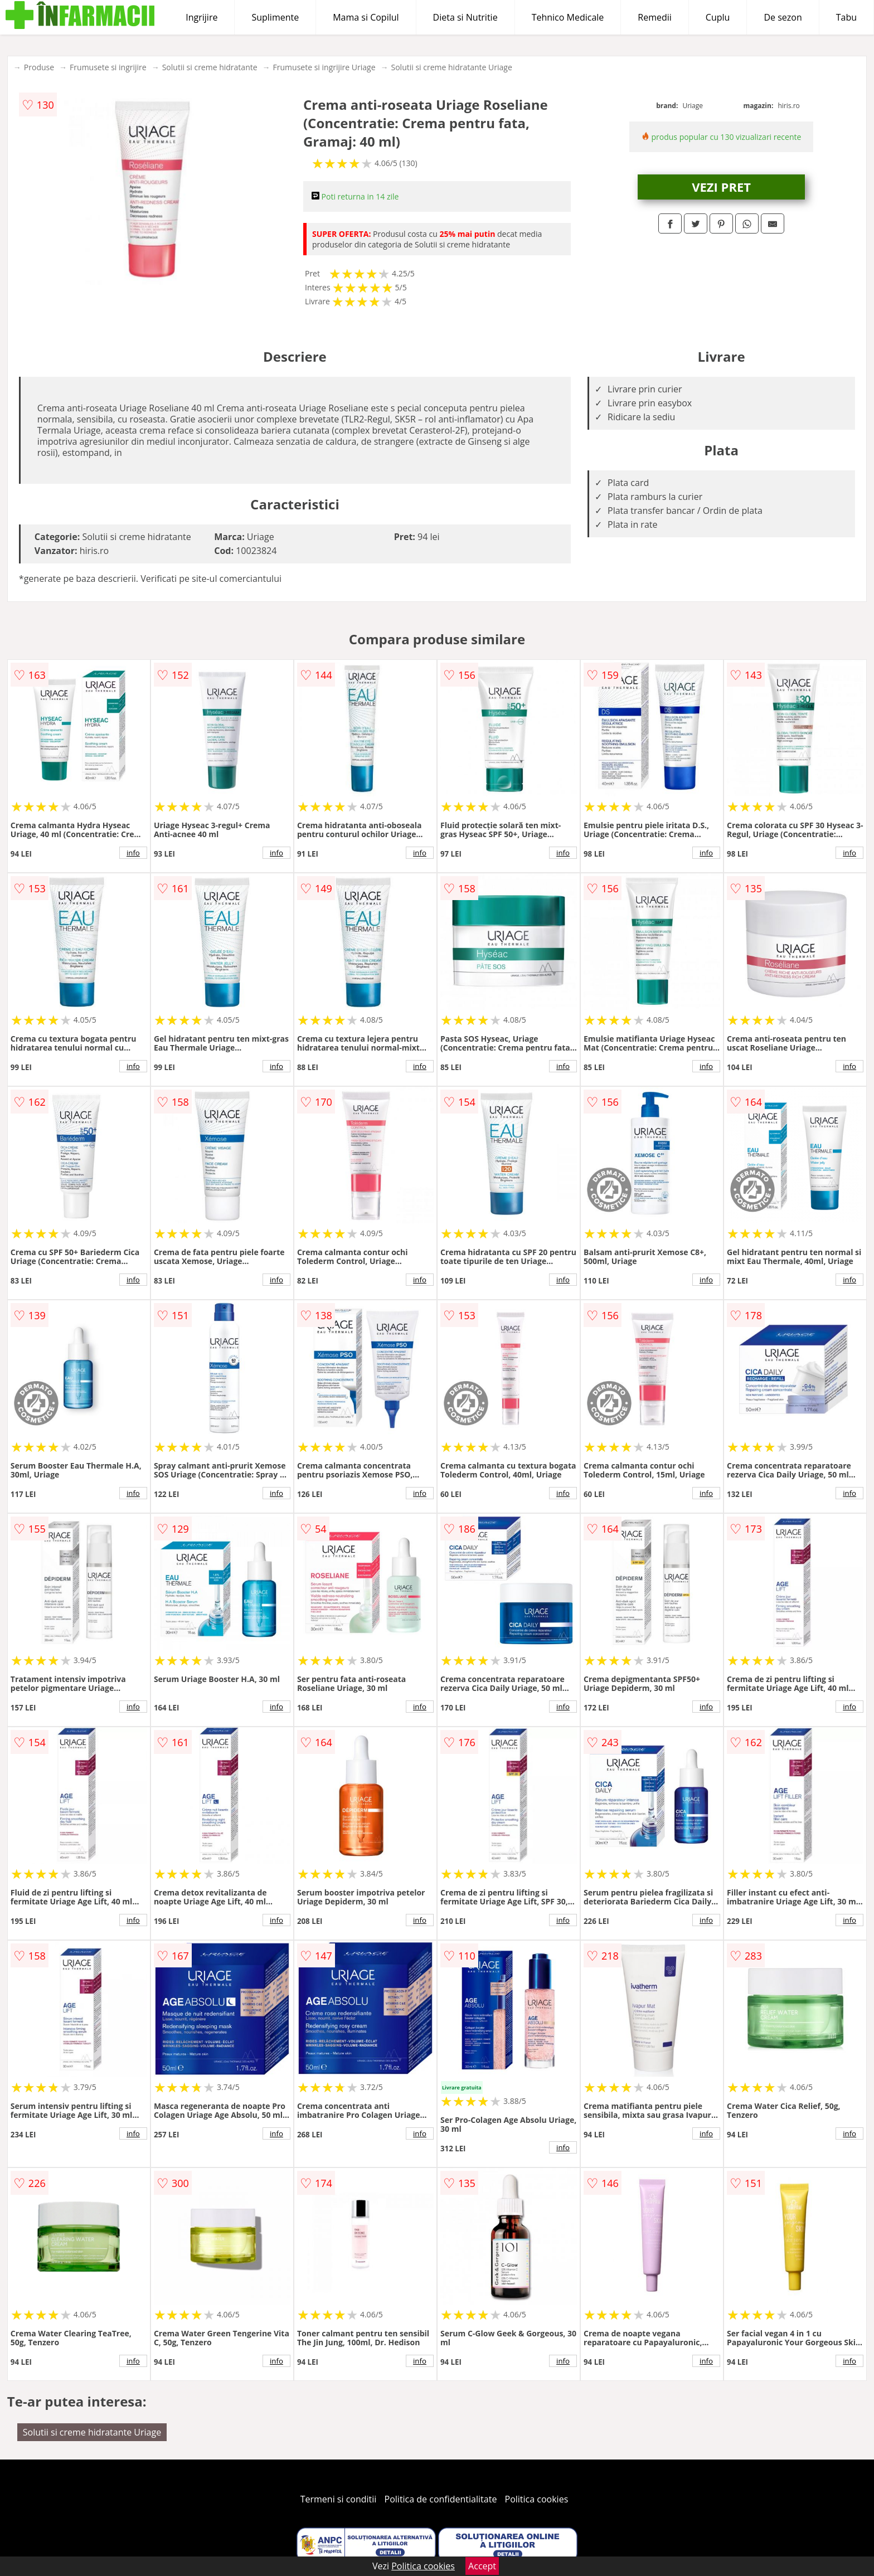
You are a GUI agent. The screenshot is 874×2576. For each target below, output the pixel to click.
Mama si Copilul (366, 17)
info (133, 853)
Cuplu (718, 17)
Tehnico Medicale (568, 17)
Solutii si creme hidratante (210, 67)
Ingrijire (201, 17)
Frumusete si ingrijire (108, 67)
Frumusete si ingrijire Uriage (324, 67)
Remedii (655, 17)
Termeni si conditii (338, 2499)
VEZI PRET (721, 186)
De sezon (783, 17)
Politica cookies (537, 2499)
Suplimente (275, 17)
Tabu (846, 17)
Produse (39, 67)
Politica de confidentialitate (441, 2499)
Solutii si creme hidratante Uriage (451, 67)
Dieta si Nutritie (465, 17)
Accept (482, 2566)
